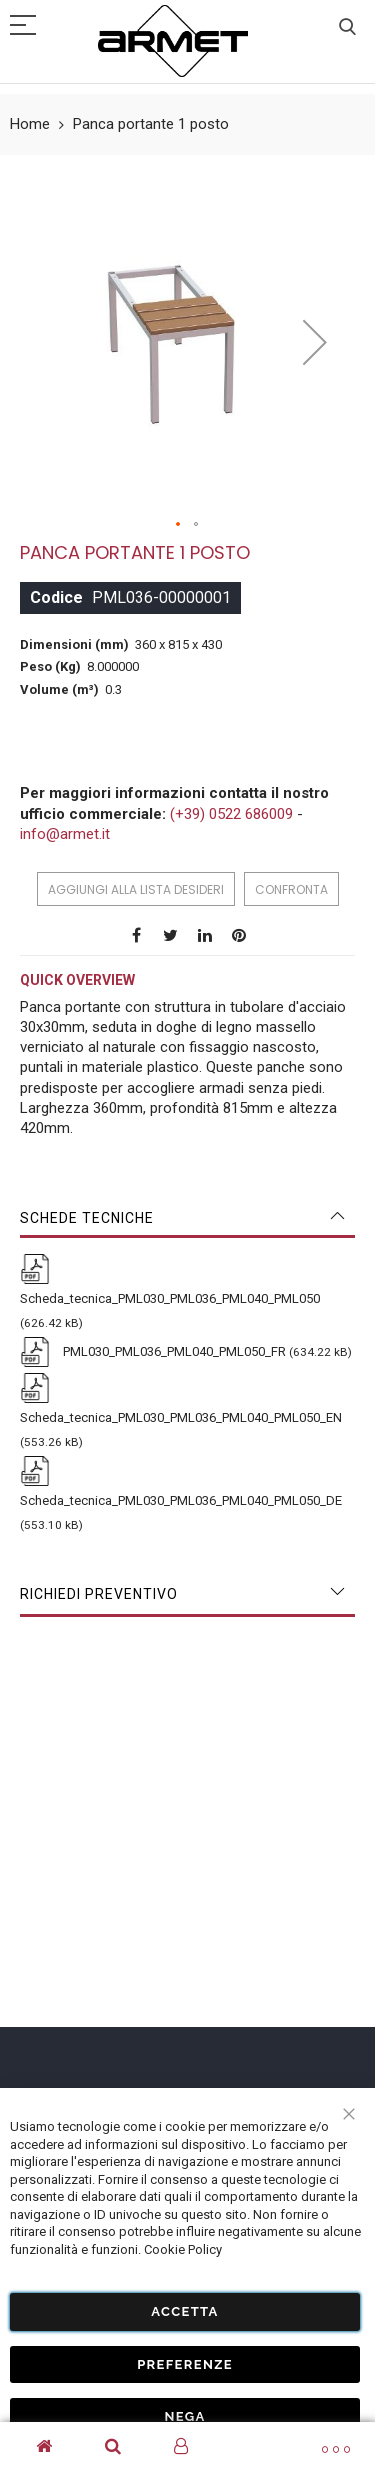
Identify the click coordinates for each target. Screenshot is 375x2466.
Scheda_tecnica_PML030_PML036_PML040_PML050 (170, 1298)
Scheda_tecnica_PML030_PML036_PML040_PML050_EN (181, 1417)
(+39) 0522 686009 (231, 814)
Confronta (291, 889)
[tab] (187, 1218)
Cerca (347, 27)
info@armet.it (65, 834)
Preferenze (185, 2364)
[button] (315, 342)
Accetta (184, 2311)
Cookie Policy (183, 2249)
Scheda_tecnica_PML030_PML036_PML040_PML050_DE (181, 1500)
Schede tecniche (87, 1218)
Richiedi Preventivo (99, 1594)
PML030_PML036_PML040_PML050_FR (173, 1351)
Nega (184, 2416)
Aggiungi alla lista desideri (136, 889)
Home (30, 124)
